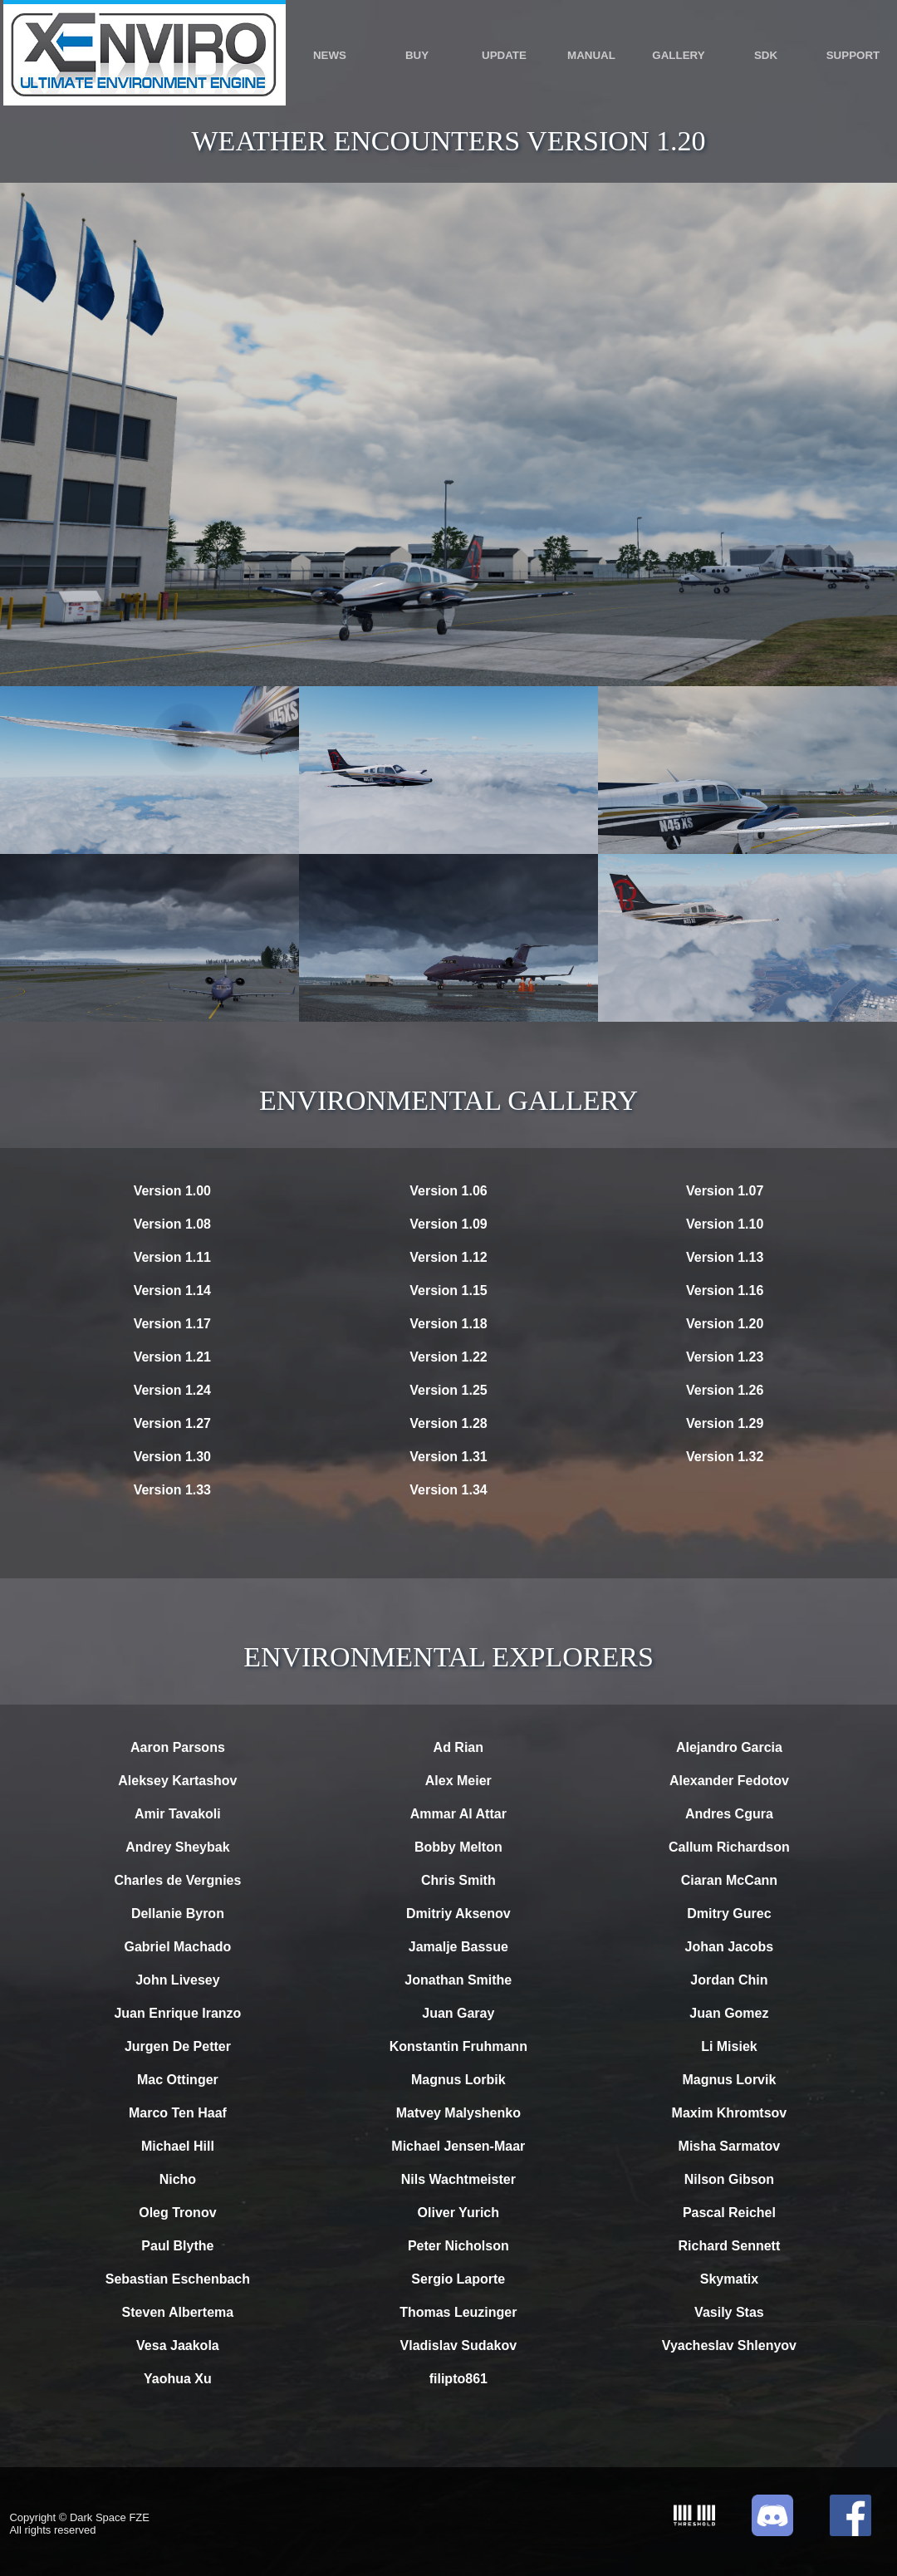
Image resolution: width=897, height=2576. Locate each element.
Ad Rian (458, 1747)
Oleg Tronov (177, 2213)
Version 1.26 (724, 1390)
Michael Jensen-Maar (458, 2146)
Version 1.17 (172, 1324)
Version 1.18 (448, 1324)
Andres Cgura (729, 1814)
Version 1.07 (724, 1191)
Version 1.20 (724, 1324)
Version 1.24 (172, 1390)
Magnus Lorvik (729, 2080)
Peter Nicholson (458, 2246)
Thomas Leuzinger (458, 2312)
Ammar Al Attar (458, 1814)
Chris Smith (458, 1880)
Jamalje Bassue (458, 1947)
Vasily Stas (729, 2312)
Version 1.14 (172, 1290)
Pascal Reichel (729, 2213)
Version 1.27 (172, 1423)
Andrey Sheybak (177, 1847)
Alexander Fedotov (729, 1781)
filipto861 (458, 2379)
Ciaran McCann (729, 1880)
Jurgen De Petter (178, 2046)
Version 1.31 (448, 1457)
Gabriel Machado (177, 1947)
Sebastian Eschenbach (177, 2279)
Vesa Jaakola (177, 2345)
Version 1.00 (172, 1191)
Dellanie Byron (177, 1913)
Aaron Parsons (177, 1747)
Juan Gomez (728, 2013)
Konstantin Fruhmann (458, 2046)
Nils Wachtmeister (458, 2179)
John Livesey (177, 1980)
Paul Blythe (177, 2246)
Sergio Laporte (458, 2279)
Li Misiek (729, 2046)
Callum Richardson (729, 1847)
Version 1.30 (172, 1457)
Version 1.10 (724, 1224)
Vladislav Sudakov (458, 2345)
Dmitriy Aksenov (458, 1913)
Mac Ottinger (177, 2080)
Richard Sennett (730, 2246)
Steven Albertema (178, 2312)
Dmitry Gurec (729, 1913)
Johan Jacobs (729, 1947)
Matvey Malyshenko (458, 2113)
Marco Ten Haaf (178, 2113)
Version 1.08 (172, 1224)
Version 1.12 (448, 1257)
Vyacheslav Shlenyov (729, 2345)
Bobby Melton (458, 1847)
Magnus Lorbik (458, 2080)
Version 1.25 (448, 1390)
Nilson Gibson (729, 2179)
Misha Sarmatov (730, 2146)
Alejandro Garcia (729, 1747)
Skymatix (729, 2279)
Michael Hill (177, 2146)
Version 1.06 (448, 1191)
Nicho (177, 2179)
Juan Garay (458, 2013)
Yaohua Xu (178, 2379)
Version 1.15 (448, 1290)
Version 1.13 (724, 1257)
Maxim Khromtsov (729, 2113)
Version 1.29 (724, 1423)
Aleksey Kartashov (177, 1781)
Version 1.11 (172, 1257)
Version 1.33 (172, 1490)
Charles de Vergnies (177, 1880)
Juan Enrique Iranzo (177, 2013)
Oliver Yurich (458, 2213)
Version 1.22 (448, 1357)
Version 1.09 (448, 1224)
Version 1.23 (724, 1357)
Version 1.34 (448, 1490)
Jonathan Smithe (458, 1980)
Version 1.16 (724, 1290)
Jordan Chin (728, 1980)
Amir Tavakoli (178, 1814)
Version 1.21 (172, 1357)
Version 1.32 (724, 1457)
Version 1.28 (448, 1423)
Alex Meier (458, 1781)
